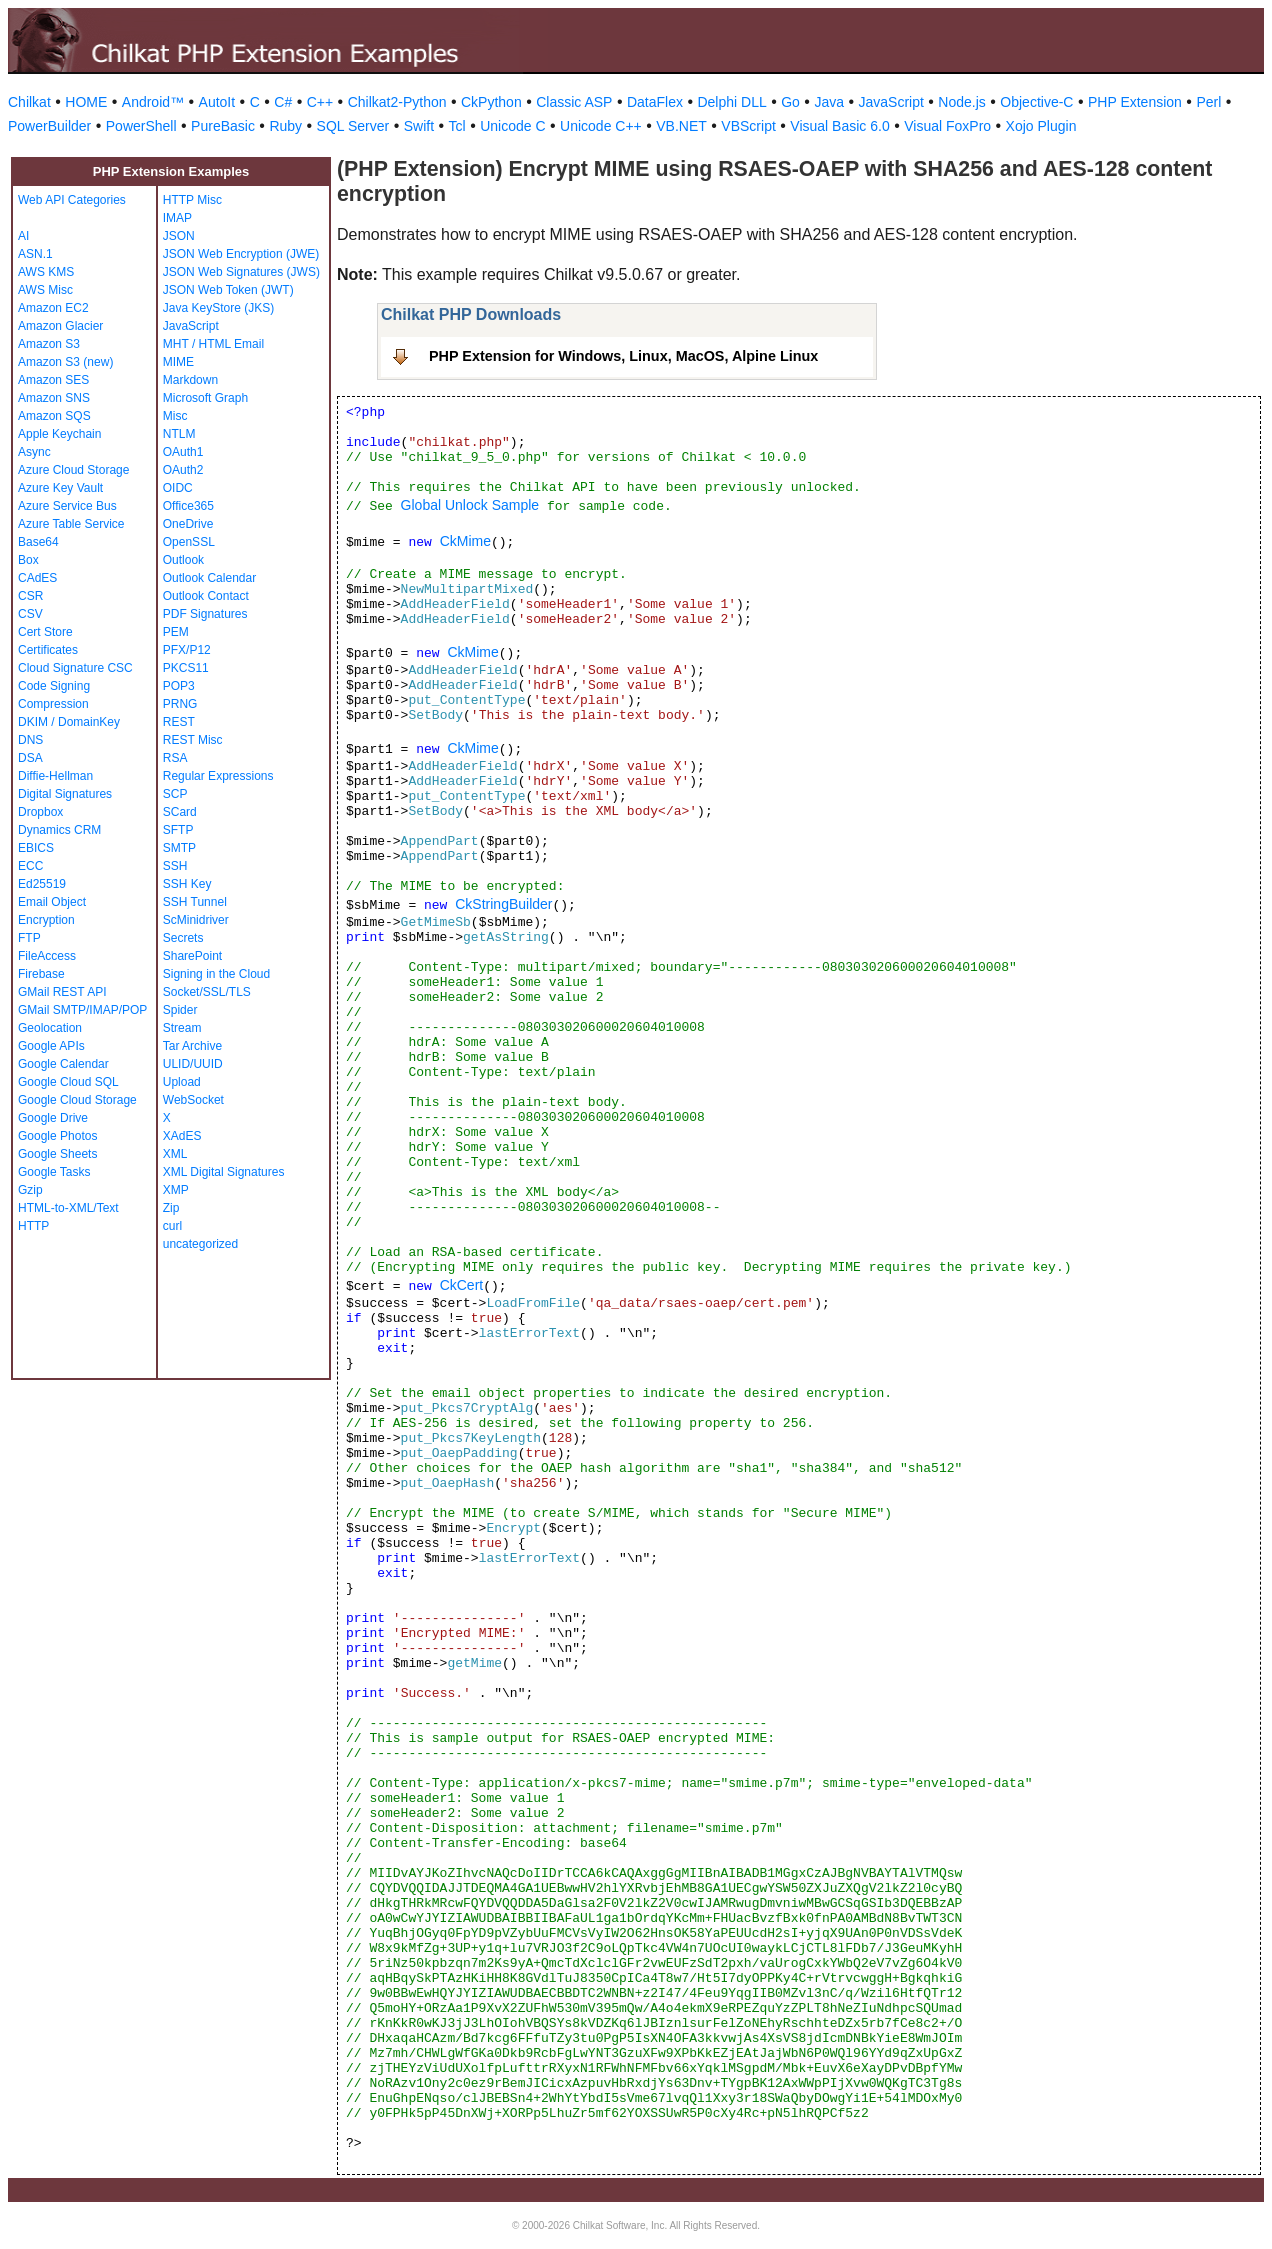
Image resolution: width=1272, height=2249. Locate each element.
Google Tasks (54, 1172)
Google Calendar (63, 1064)
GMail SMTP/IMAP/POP (82, 1010)
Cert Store (45, 632)
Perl (1208, 102)
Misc (175, 416)
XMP (176, 1190)
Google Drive (53, 1118)
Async (34, 452)
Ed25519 (42, 884)
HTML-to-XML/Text (68, 1208)
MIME (178, 362)
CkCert (462, 1285)
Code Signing (54, 686)
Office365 (188, 506)
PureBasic (223, 126)
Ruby (285, 126)
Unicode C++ (601, 126)
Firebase (41, 974)
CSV (30, 614)
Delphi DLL (731, 102)
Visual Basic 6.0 (839, 126)
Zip (171, 1208)
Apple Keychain (59, 434)
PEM (176, 632)
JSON (179, 236)
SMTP (179, 848)
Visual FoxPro (947, 126)
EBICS (36, 848)
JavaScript (891, 102)
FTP (29, 938)
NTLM (179, 434)
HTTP (33, 1226)
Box (28, 560)
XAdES (182, 1136)
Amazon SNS (54, 398)
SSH (175, 866)
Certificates (48, 650)
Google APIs (51, 1046)
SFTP (178, 830)
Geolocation (50, 1028)
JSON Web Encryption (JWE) (241, 254)
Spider (180, 1010)
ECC (30, 866)
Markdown (190, 380)
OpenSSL (189, 542)
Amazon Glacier (60, 326)
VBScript (748, 126)
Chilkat (29, 102)
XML (175, 1154)
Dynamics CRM (59, 830)
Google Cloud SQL (68, 1082)
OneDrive (188, 524)
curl (172, 1226)
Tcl (457, 126)
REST (179, 722)
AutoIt (217, 102)
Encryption (46, 920)
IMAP (177, 218)
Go (790, 102)
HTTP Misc (192, 200)
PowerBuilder (49, 126)
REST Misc (193, 740)
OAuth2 (183, 470)
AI (23, 236)
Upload (182, 1082)
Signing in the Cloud (216, 974)
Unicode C (512, 126)
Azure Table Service (71, 524)
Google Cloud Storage (77, 1100)
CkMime (465, 541)
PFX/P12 (187, 650)
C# (283, 102)
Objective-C (1036, 102)
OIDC (178, 488)
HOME (86, 102)
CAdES (37, 578)
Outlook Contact (206, 596)
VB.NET (681, 126)
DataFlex (655, 102)
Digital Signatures (65, 794)
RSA (175, 758)
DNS (30, 740)
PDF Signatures (205, 614)
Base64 (38, 542)
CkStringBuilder (503, 904)
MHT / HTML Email (213, 344)
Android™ (153, 102)
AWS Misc (45, 290)
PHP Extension (1135, 102)
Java (829, 102)
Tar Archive (192, 1046)
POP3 (179, 686)
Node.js (961, 102)
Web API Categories (72, 200)
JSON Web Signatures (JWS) (241, 272)
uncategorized (200, 1244)
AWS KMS (46, 272)
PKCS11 (186, 668)
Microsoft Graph (205, 398)
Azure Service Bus (67, 506)
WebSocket (193, 1100)
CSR (30, 596)
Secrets (183, 938)
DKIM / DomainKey (69, 722)
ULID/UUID (193, 1064)
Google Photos (57, 1136)
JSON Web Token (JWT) (228, 290)
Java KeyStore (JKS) (218, 308)
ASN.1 (35, 254)
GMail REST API (62, 992)
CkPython (491, 102)
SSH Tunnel (195, 902)
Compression (53, 704)
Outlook (183, 560)
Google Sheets (57, 1154)
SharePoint (192, 956)
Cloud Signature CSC (75, 668)
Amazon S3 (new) (65, 362)
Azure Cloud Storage (73, 470)
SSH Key (187, 884)
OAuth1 (183, 452)
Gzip (30, 1190)
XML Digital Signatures (224, 1172)
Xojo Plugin (1041, 126)
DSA (30, 758)
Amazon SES (53, 380)
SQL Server (353, 126)
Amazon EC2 (53, 308)
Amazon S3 (49, 344)
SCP (175, 794)
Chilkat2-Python (397, 102)
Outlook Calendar (209, 578)
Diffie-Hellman (55, 776)
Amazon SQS (54, 416)
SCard (180, 812)
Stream (182, 1028)
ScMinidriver (196, 920)
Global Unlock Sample (470, 505)
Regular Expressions (218, 776)
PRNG (180, 704)
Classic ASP (574, 102)
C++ (320, 102)
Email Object (52, 902)
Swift (419, 126)
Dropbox (40, 812)
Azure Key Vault (60, 488)
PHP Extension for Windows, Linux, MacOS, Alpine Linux (623, 356)
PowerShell (141, 126)
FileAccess (47, 956)
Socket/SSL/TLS (207, 992)
